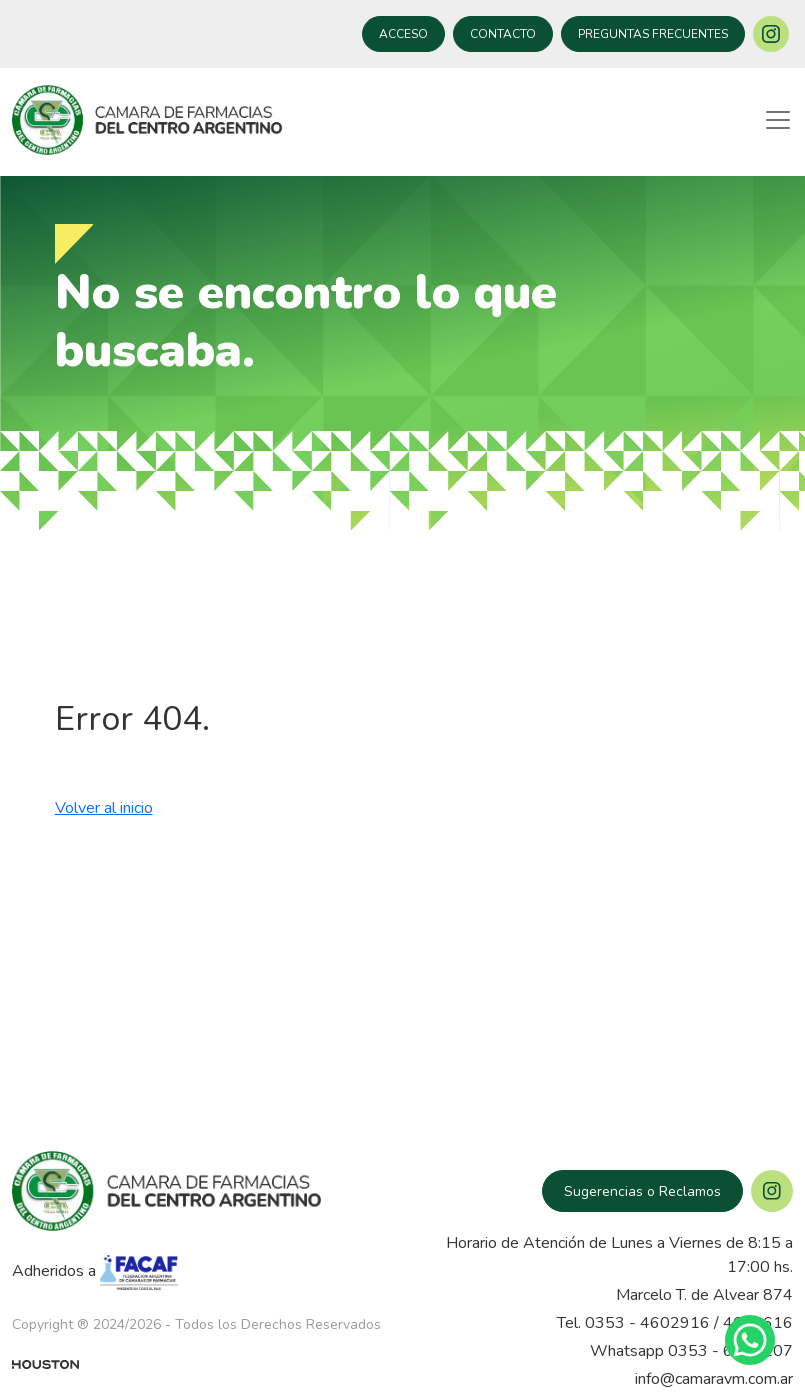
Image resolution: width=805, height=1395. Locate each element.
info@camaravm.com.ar (714, 1379)
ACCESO (403, 34)
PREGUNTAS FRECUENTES (653, 34)
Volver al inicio (104, 808)
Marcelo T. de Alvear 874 (704, 1295)
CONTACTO (503, 34)
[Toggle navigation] (778, 120)
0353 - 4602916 (647, 1323)
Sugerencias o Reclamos (642, 1191)
